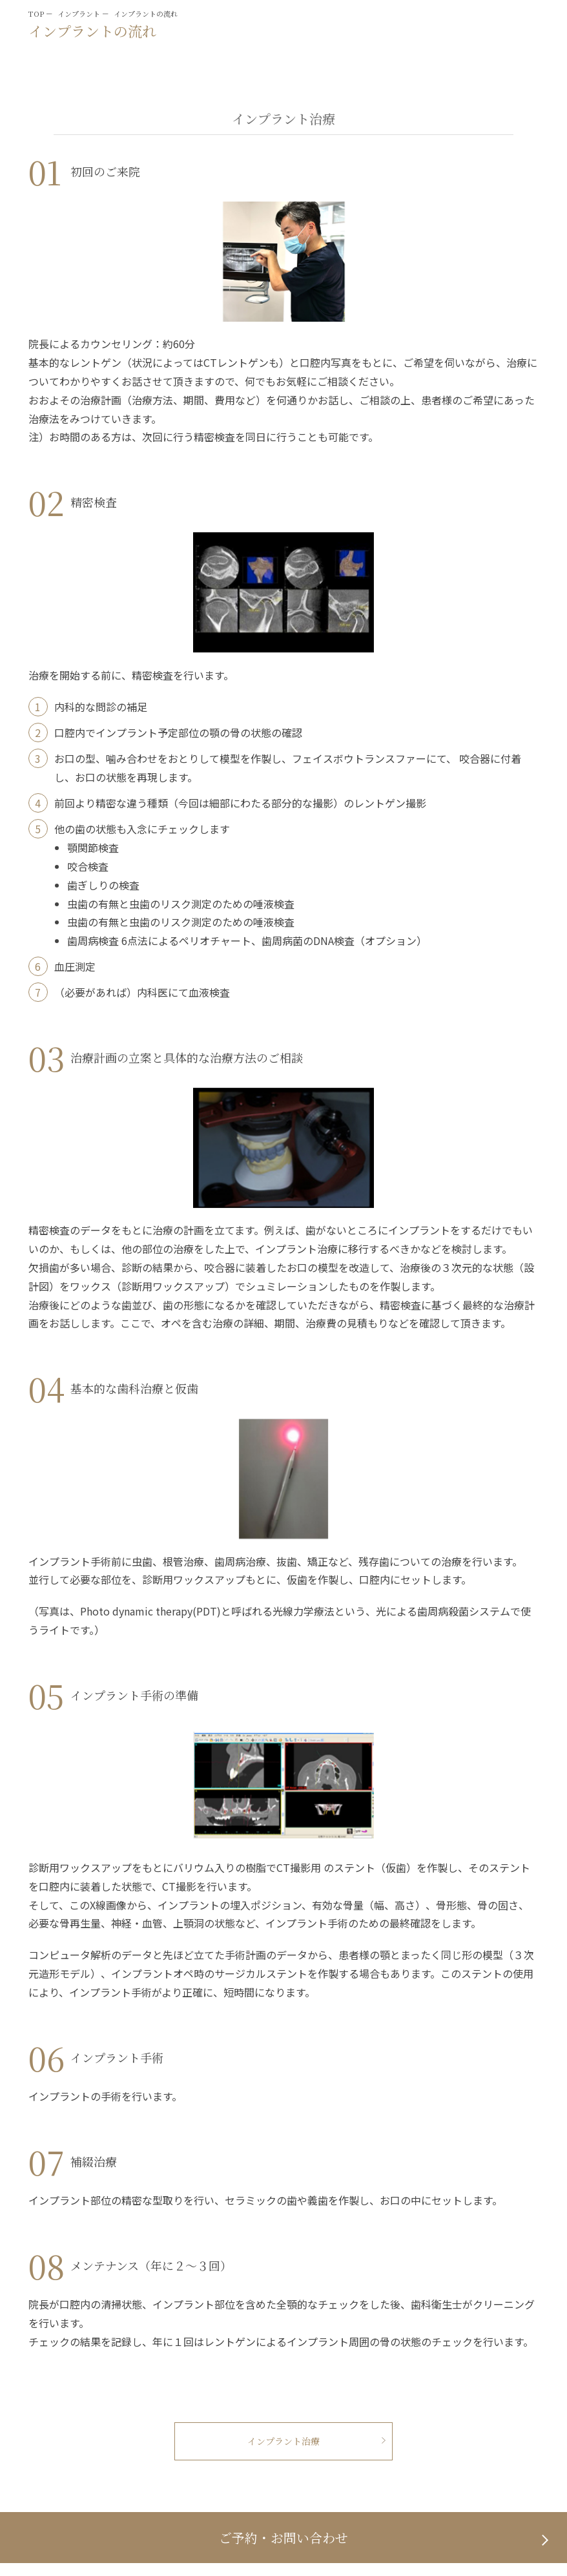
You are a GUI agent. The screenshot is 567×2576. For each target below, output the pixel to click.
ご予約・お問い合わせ (283, 2537)
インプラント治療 (283, 2441)
